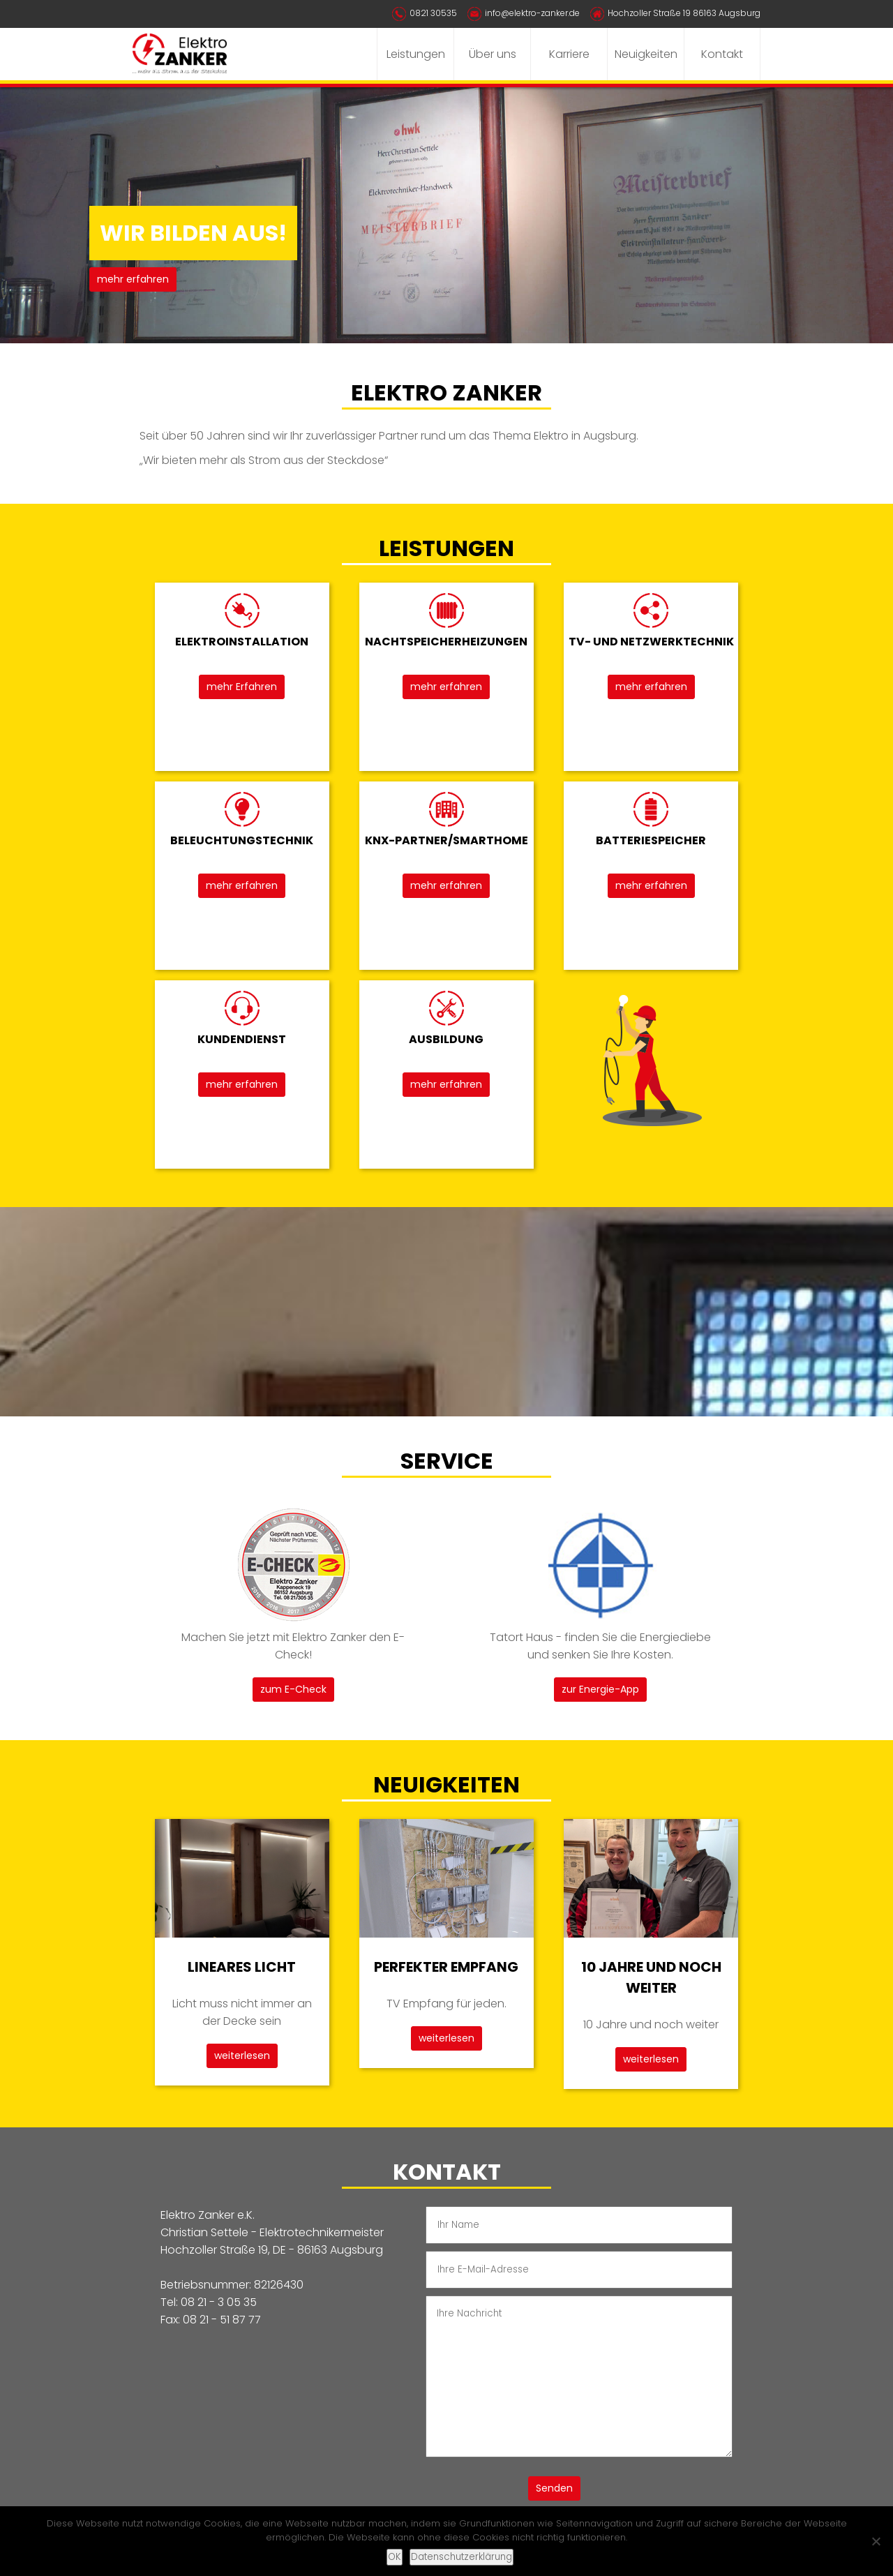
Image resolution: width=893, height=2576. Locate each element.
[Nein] (876, 2541)
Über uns (492, 54)
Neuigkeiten (646, 54)
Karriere (569, 54)
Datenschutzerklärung (461, 2556)
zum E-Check (293, 1689)
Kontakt (722, 54)
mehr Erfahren (242, 687)
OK (394, 2556)
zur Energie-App (600, 1689)
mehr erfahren (133, 279)
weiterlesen (242, 2055)
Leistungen (416, 54)
